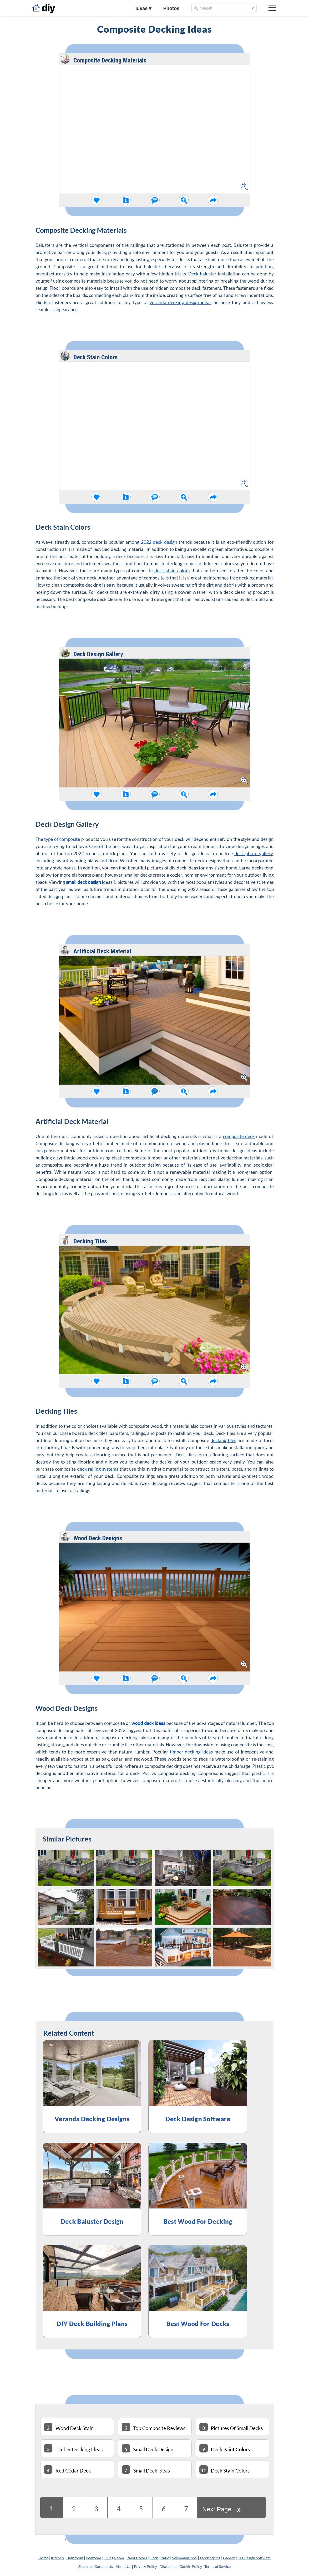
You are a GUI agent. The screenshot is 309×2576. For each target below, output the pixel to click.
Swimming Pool (184, 2558)
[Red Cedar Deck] (76, 2470)
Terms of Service (217, 2567)
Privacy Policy (145, 2567)
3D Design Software (254, 2558)
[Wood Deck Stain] (76, 2427)
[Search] (224, 8)
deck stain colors (171, 571)
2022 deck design (159, 542)
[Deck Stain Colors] (232, 2470)
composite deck (239, 1136)
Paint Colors (137, 2558)
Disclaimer (168, 2567)
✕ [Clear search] (252, 8)
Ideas (144, 8)
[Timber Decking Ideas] (76, 2448)
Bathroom (74, 2558)
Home (43, 2558)
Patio (165, 2558)
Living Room (114, 2558)
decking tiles (223, 1440)
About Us (123, 2567)
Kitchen (57, 2558)
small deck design (83, 882)
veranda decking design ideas (181, 302)
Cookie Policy (190, 2567)
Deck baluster (202, 274)
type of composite (62, 839)
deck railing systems (97, 1469)
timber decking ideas (191, 1752)
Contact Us (103, 2567)
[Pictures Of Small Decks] (232, 2427)
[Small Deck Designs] (154, 2448)
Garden (229, 2558)
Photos (171, 8)
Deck (154, 2558)
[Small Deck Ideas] (154, 2470)
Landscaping (210, 2558)
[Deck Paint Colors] (232, 2448)
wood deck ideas (148, 1723)
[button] (272, 8)
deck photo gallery (253, 854)
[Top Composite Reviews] (154, 2427)
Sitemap (85, 2567)
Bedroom (93, 2558)
